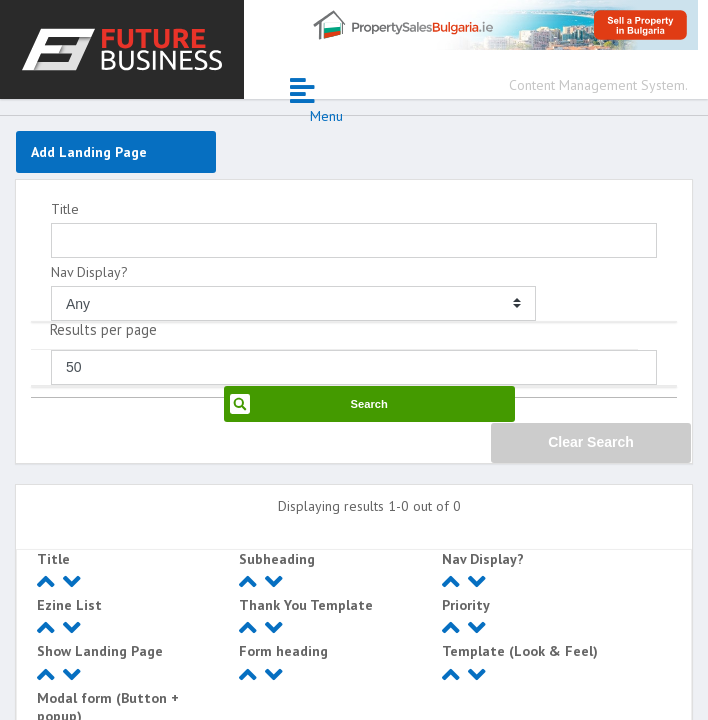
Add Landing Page (89, 152)
